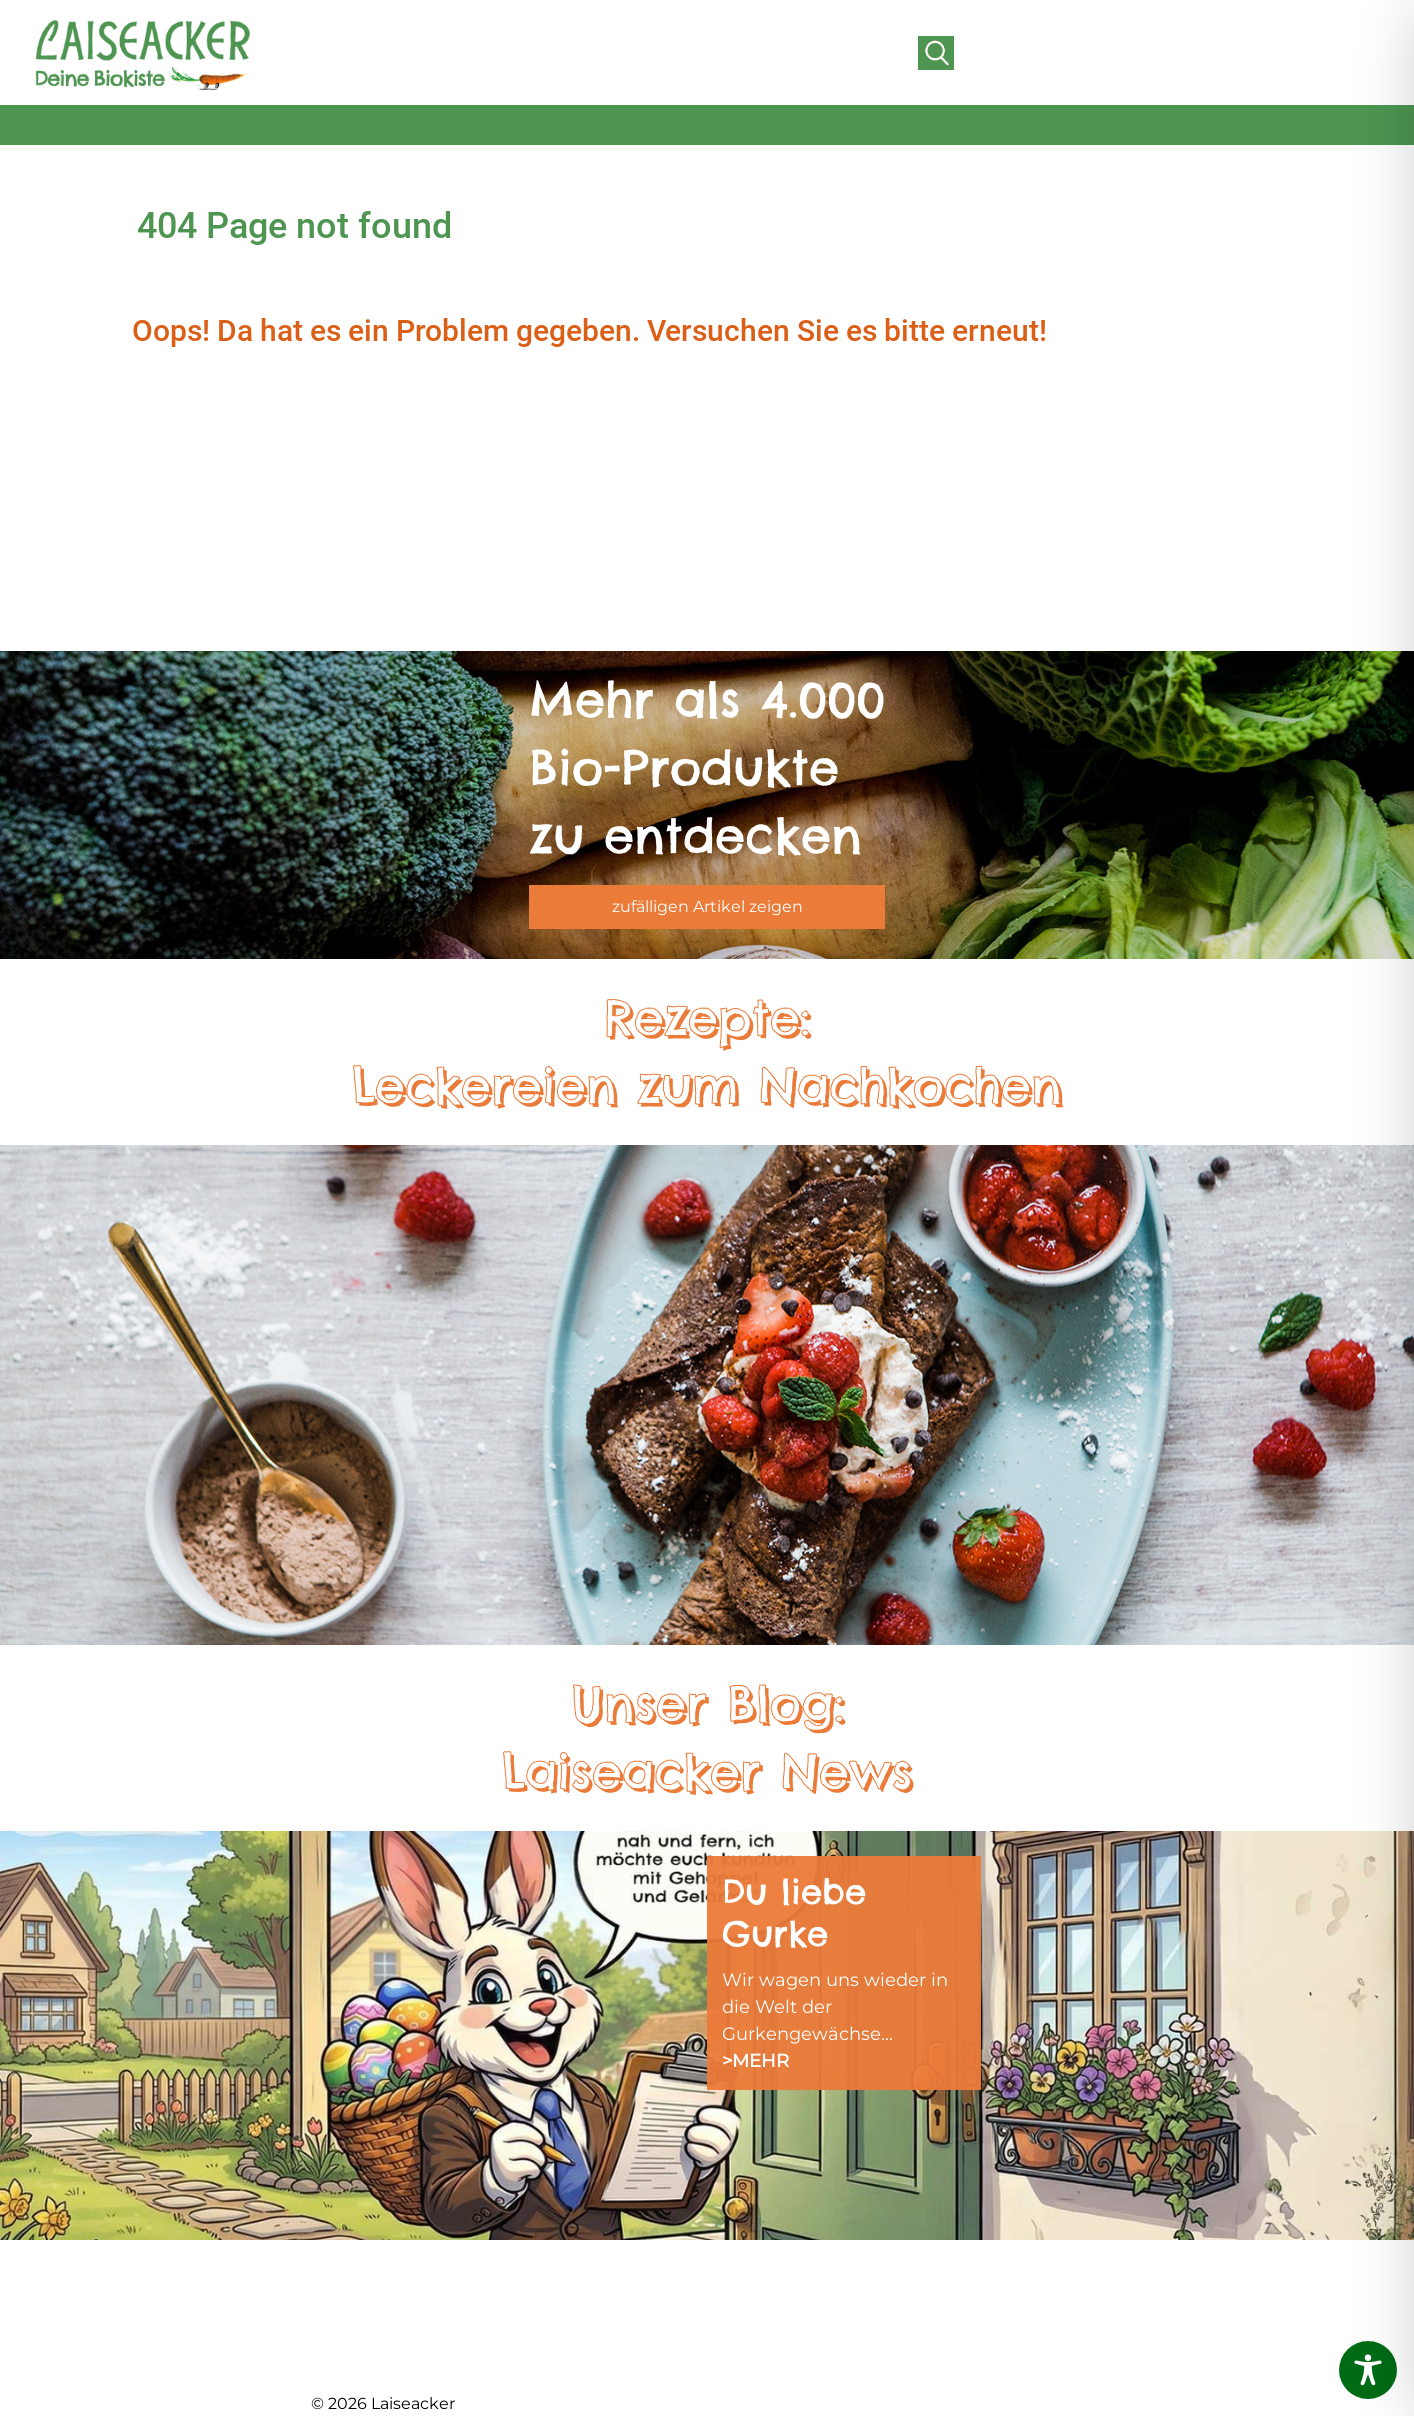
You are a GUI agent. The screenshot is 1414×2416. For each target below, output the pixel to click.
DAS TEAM (553, 2277)
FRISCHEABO (566, 2302)
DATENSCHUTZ (772, 2353)
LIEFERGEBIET (570, 2328)
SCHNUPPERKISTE (786, 2277)
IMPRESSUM (759, 2328)
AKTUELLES (360, 2277)
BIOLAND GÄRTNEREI (404, 2328)
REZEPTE (745, 2302)
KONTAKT (946, 2277)
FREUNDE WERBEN (594, 2353)
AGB (924, 2302)
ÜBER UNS (356, 2302)
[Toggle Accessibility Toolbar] (1368, 2370)
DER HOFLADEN (381, 2353)
